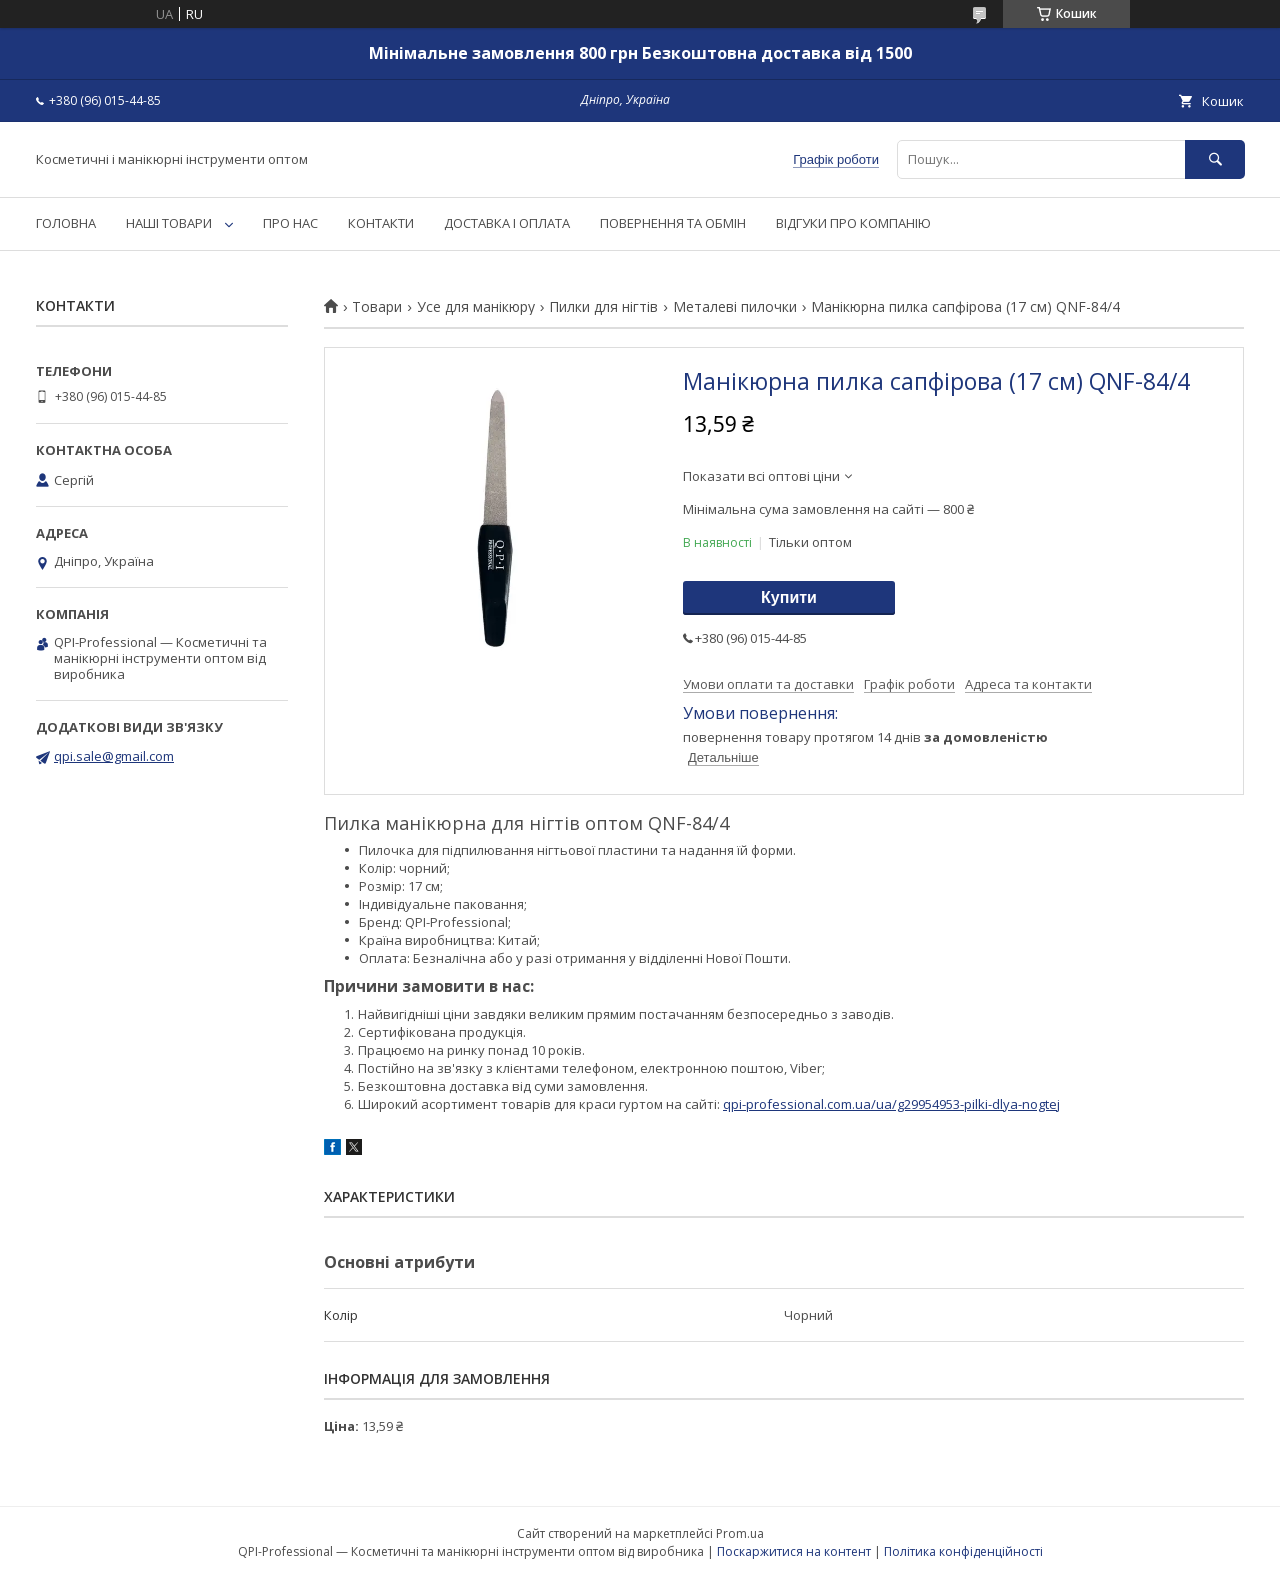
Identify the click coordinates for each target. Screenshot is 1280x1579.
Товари (377, 307)
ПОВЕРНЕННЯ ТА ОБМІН (673, 223)
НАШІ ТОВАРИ (169, 223)
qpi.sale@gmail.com (114, 756)
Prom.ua (740, 1533)
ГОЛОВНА (66, 223)
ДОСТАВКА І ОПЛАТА (507, 223)
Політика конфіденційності (963, 1551)
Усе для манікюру (476, 307)
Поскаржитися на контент (794, 1551)
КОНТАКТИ (381, 223)
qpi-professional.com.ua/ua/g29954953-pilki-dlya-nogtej (891, 1104)
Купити (789, 597)
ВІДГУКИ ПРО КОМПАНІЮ (853, 223)
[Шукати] (1215, 159)
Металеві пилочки (735, 307)
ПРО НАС (290, 223)
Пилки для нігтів (603, 307)
